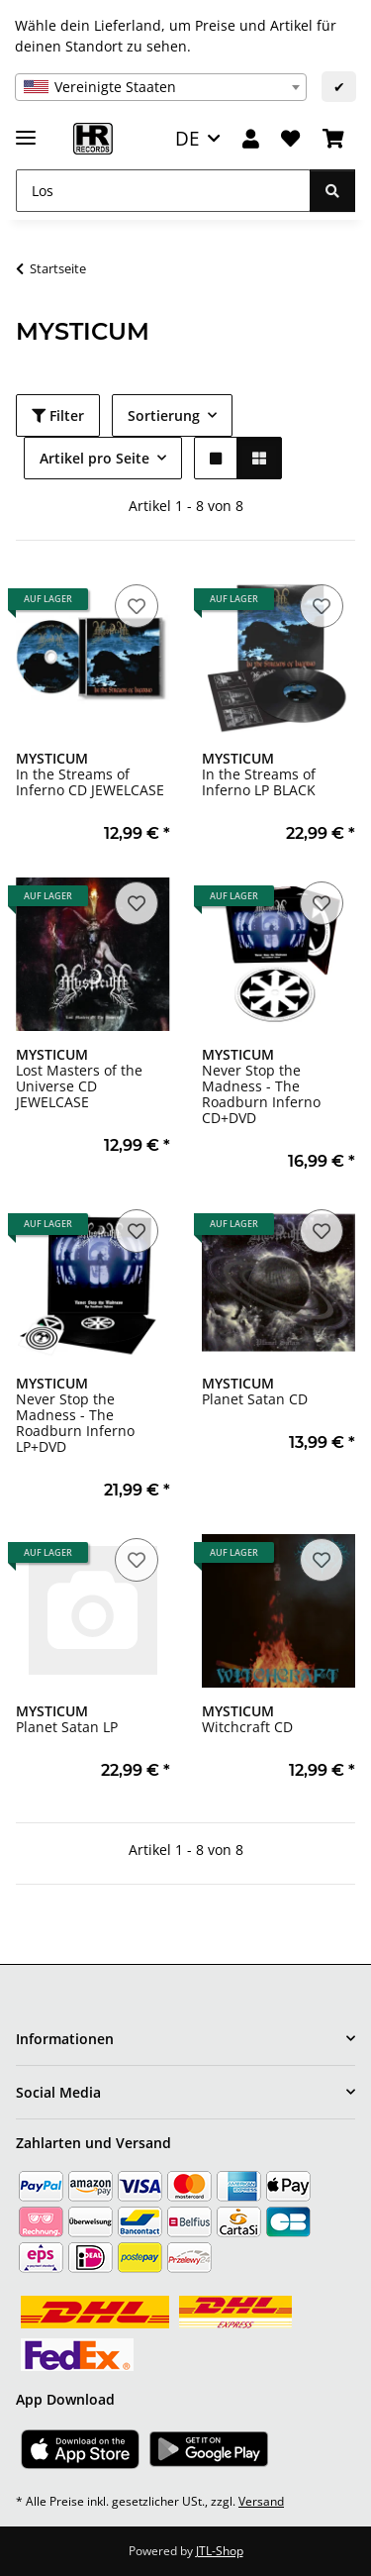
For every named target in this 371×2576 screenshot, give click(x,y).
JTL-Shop (219, 2550)
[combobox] (161, 87)
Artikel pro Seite (94, 458)
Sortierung (164, 415)
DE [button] (187, 138)
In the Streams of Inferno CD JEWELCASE (90, 774)
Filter (58, 415)
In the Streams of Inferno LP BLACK (259, 774)
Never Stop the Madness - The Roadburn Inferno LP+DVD (75, 1415)
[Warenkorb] (333, 139)
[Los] (163, 190)
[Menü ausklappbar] (26, 129)
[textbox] (161, 87)
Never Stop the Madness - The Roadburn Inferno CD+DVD (261, 1086)
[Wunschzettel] (290, 139)
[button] (251, 139)
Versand (261, 2501)
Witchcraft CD (247, 1718)
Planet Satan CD (255, 1391)
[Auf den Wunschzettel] (136, 606)
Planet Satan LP (67, 1718)
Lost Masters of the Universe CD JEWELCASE (79, 1078)
